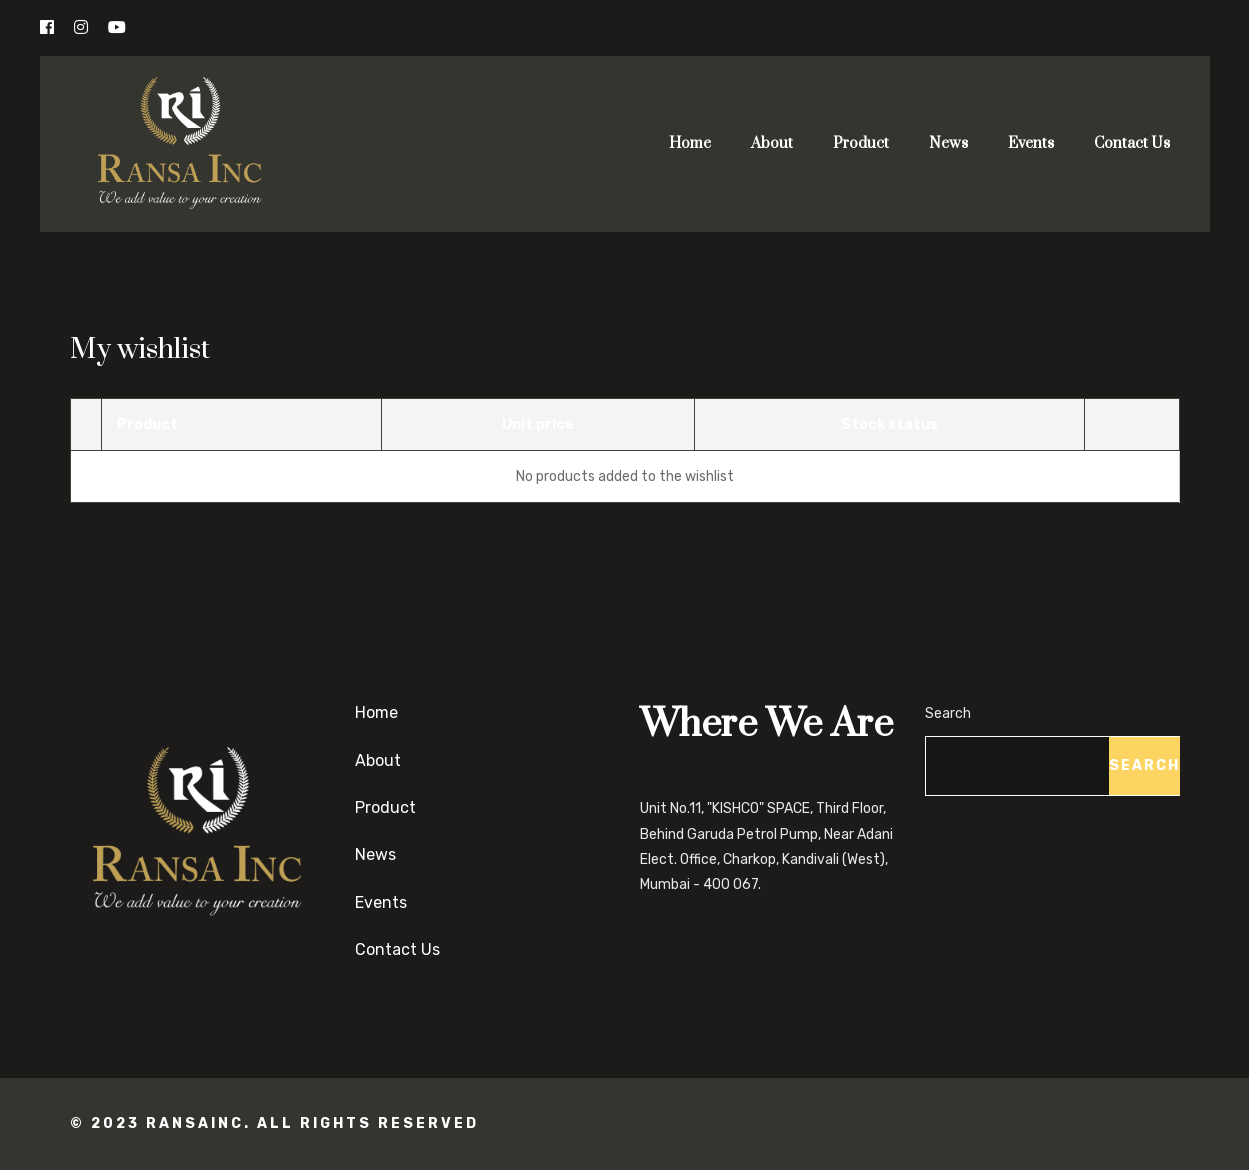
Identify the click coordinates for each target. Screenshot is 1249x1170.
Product (861, 143)
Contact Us (1132, 143)
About (772, 143)
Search (948, 713)
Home (690, 143)
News (948, 143)
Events (1031, 143)
